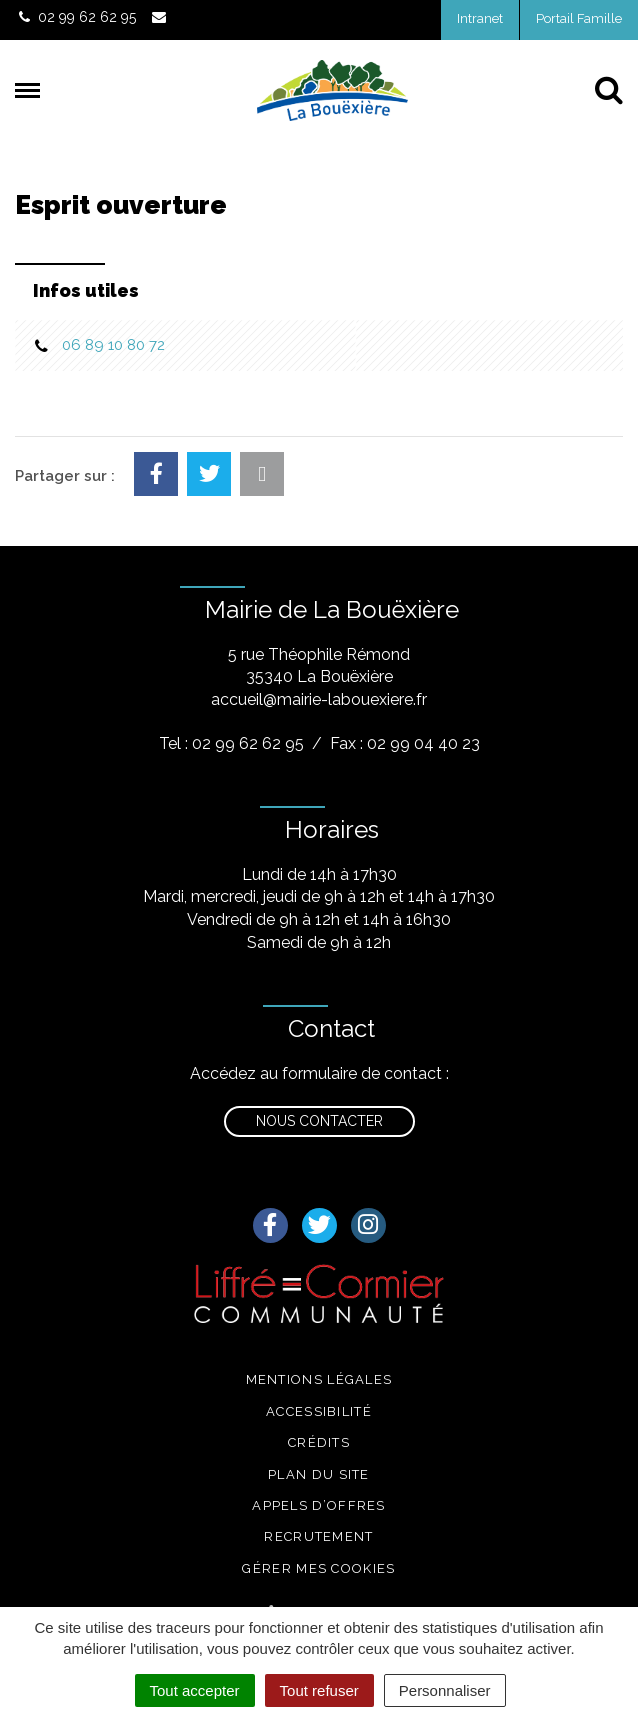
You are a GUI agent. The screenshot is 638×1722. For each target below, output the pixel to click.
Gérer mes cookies (318, 1568)
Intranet (480, 18)
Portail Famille (579, 18)
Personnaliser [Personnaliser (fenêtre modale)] (445, 1690)
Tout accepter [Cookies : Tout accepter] (195, 1690)
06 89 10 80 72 (113, 345)
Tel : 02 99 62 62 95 (231, 743)
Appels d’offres (319, 1505)
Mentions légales (319, 1379)
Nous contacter (319, 1121)
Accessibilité (319, 1411)
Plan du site (319, 1474)
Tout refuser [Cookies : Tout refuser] (319, 1690)
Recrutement (318, 1536)
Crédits (319, 1442)
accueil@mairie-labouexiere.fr (319, 699)
